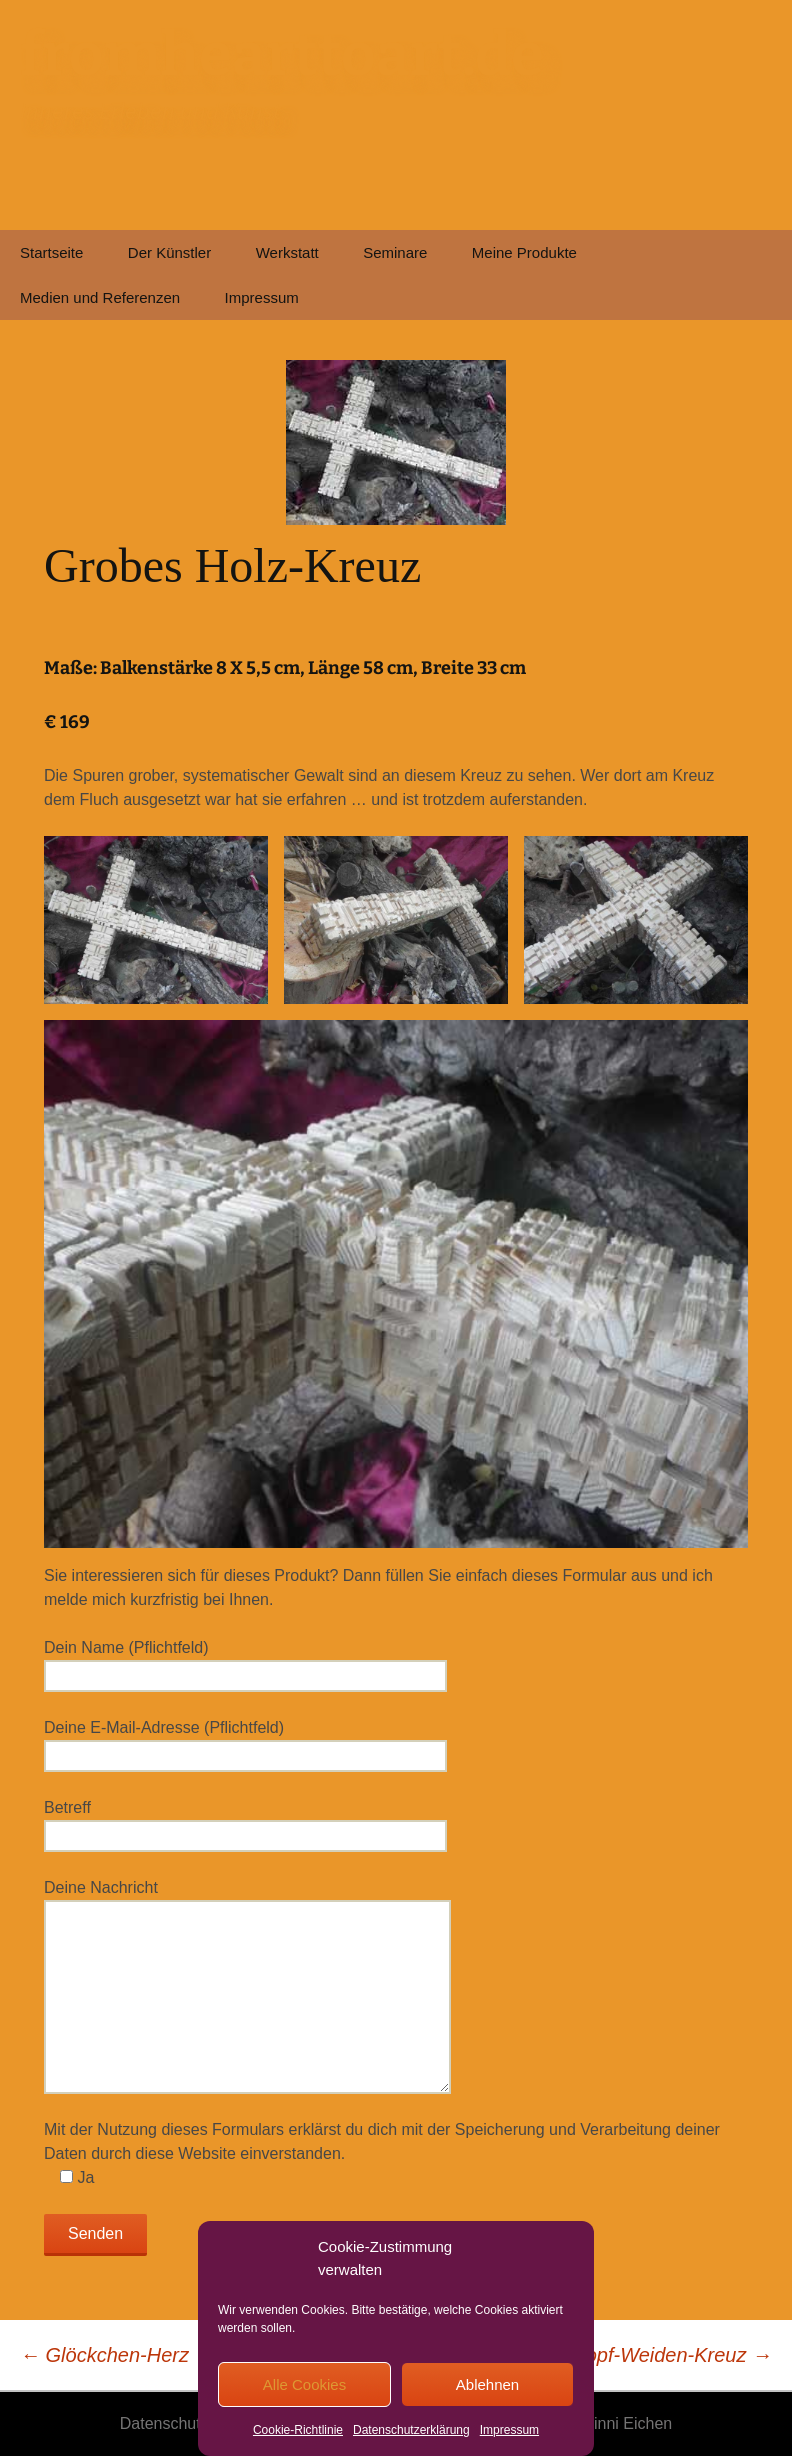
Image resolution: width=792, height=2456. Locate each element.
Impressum (509, 2430)
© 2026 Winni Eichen (598, 2423)
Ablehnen (487, 2384)
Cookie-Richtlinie (298, 2430)
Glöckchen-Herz (104, 2355)
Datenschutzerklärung (411, 2430)
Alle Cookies (304, 2384)
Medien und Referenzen (100, 297)
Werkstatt (287, 252)
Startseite (51, 252)
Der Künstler (169, 252)
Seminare (395, 252)
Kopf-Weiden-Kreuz (672, 2355)
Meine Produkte (524, 252)
